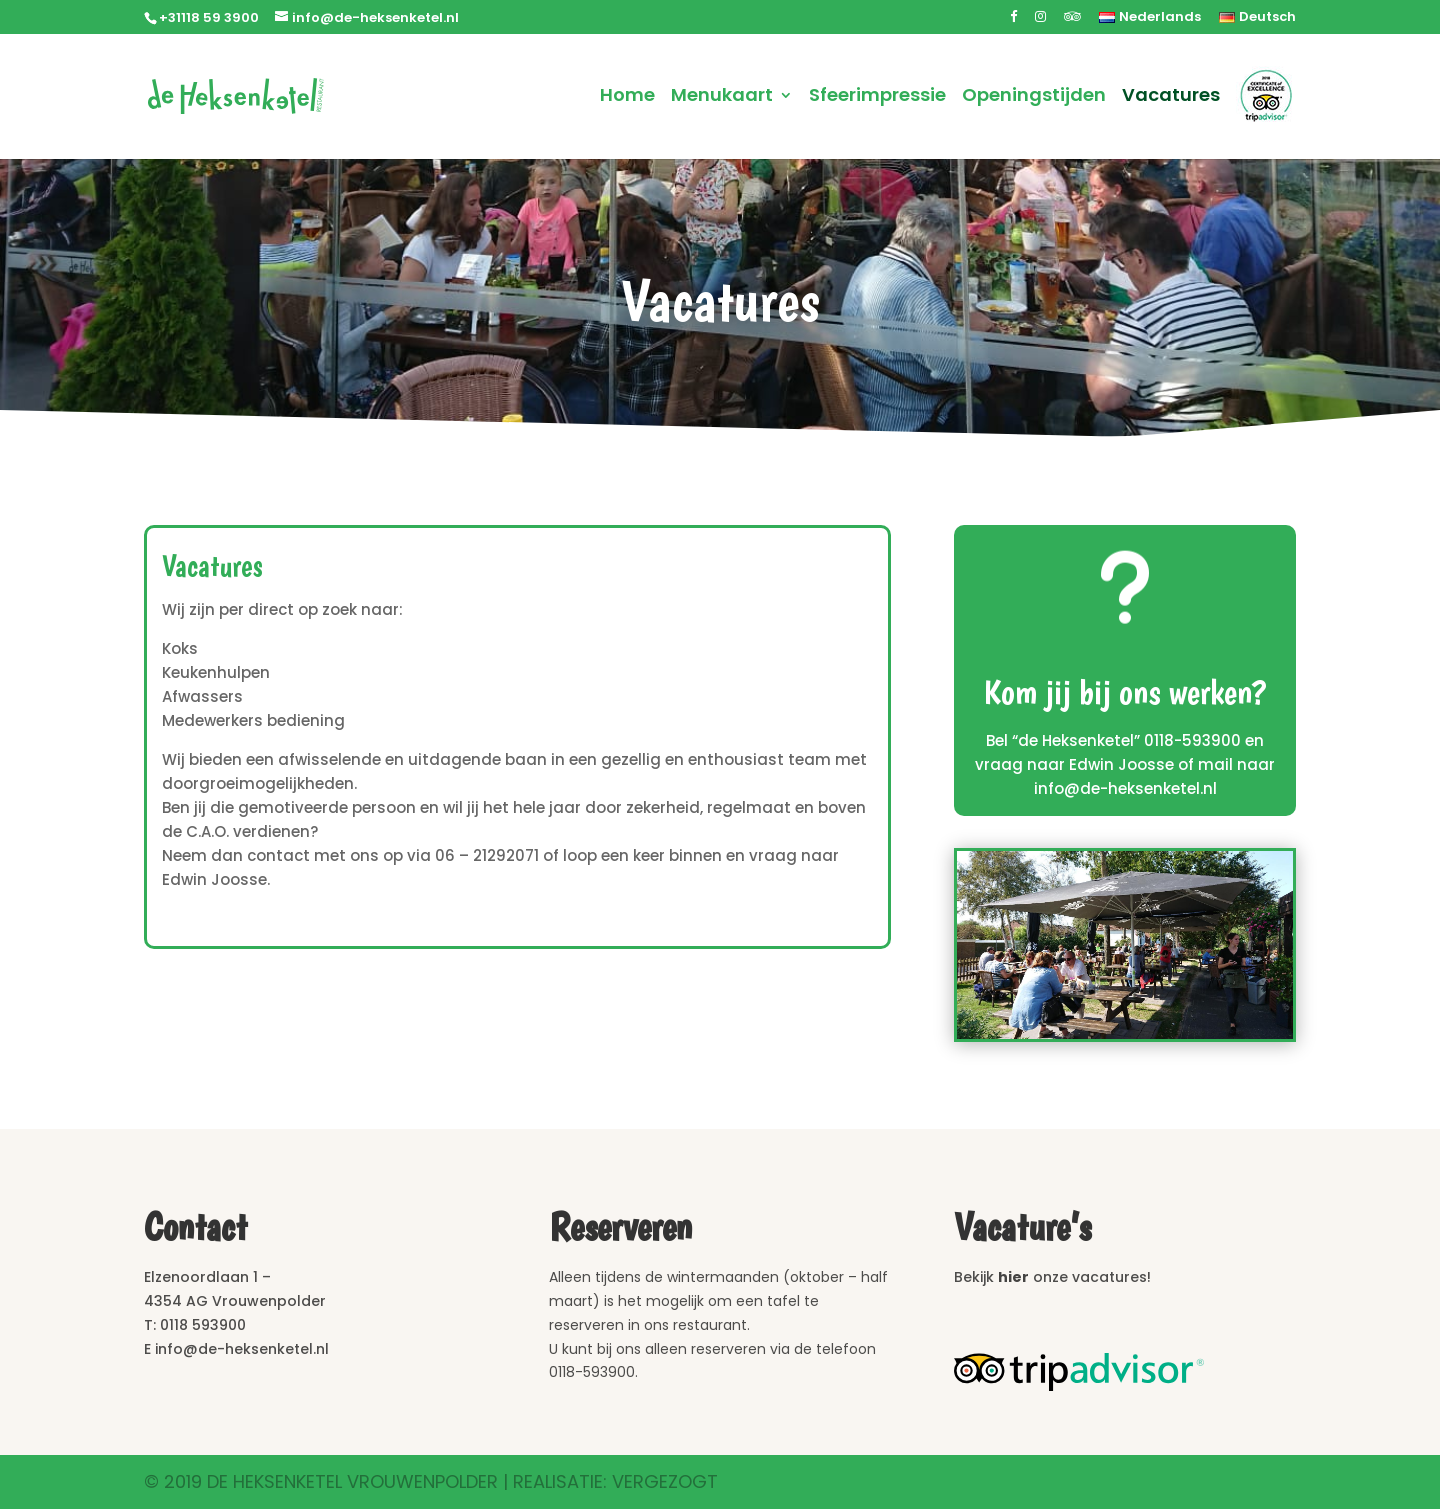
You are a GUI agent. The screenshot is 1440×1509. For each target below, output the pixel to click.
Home (627, 97)
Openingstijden (1034, 97)
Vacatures (1171, 97)
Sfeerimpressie (877, 97)
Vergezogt (665, 1481)
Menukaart (722, 97)
